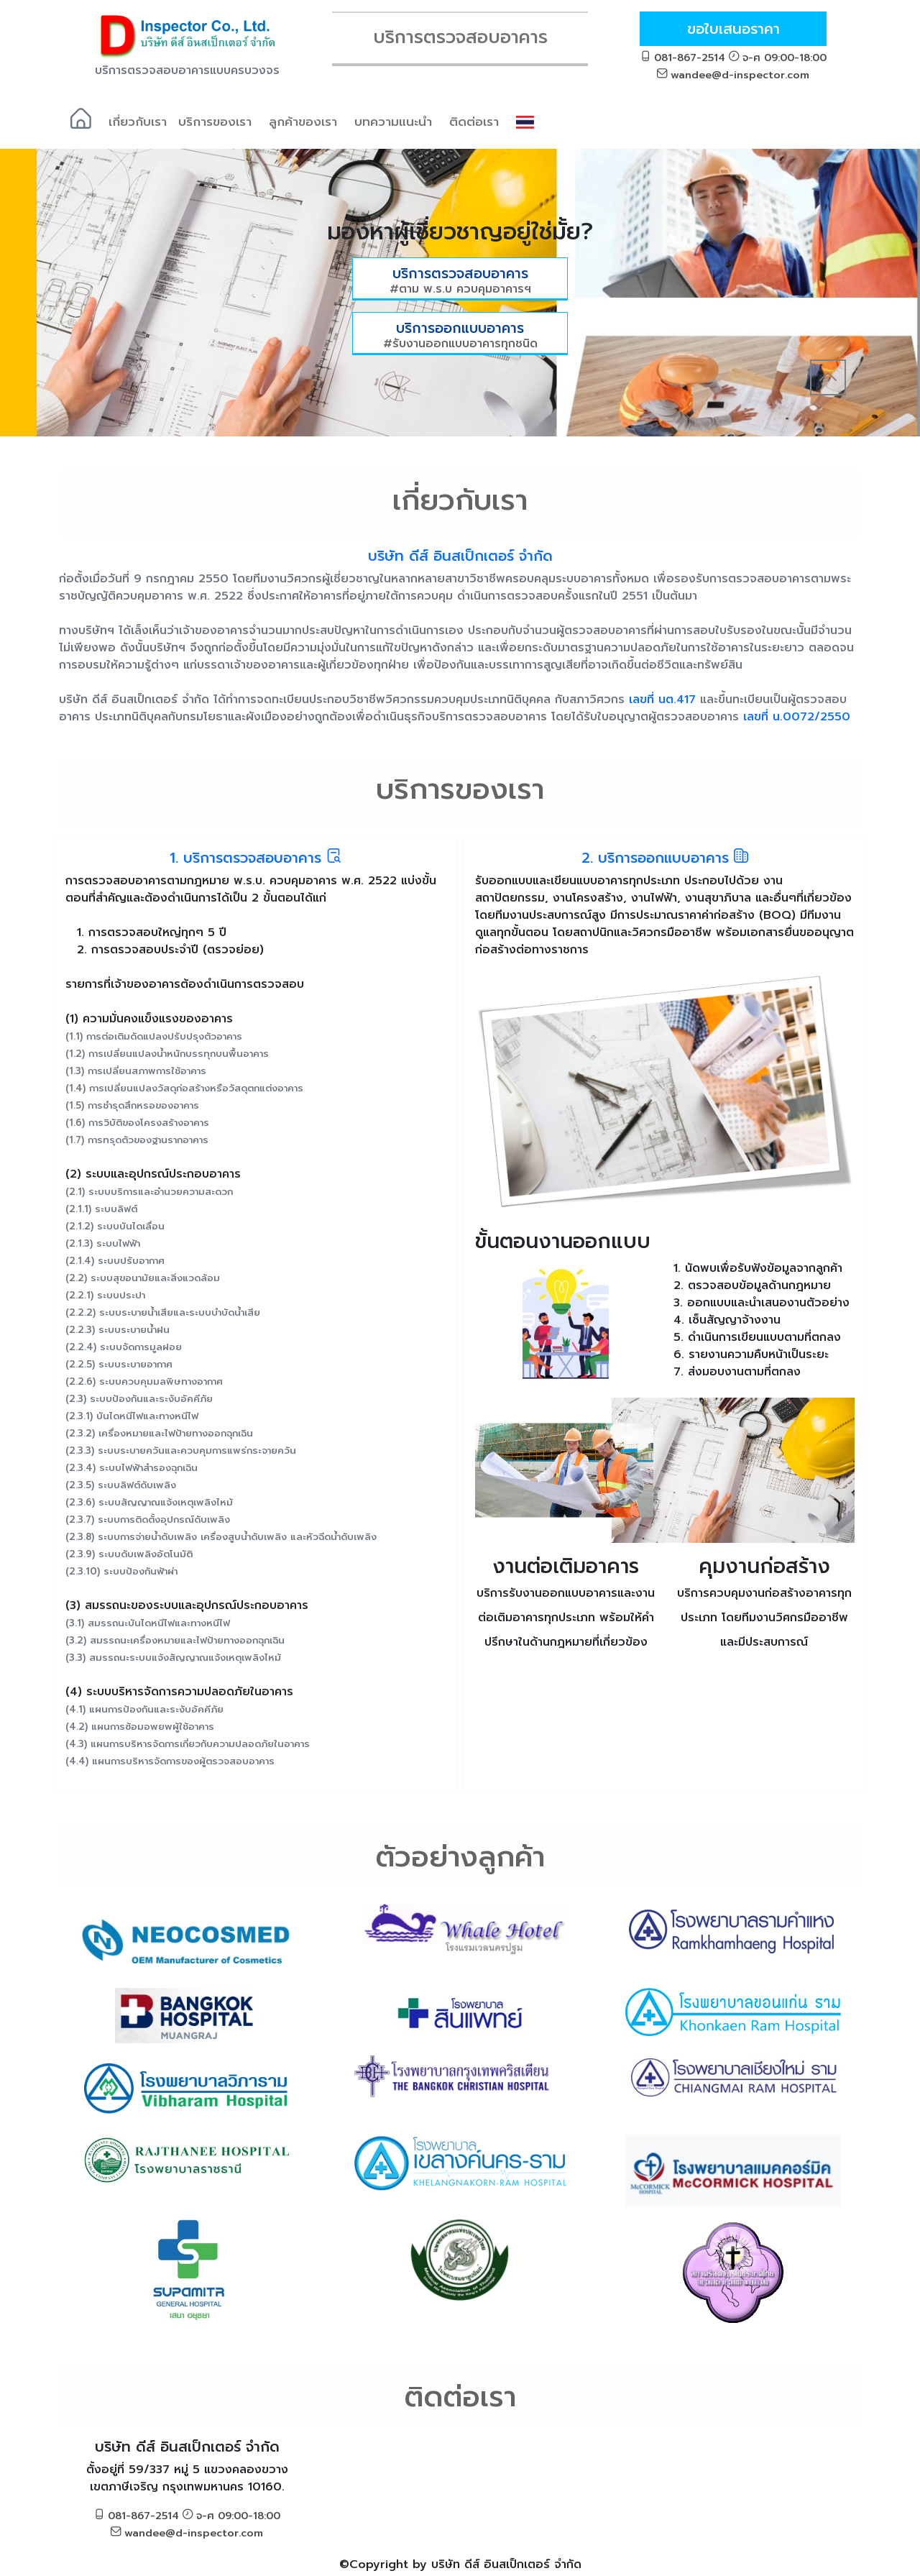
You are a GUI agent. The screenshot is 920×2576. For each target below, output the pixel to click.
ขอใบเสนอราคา (733, 29)
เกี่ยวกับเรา (138, 121)
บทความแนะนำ (393, 121)
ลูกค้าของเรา (303, 121)
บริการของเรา (215, 121)
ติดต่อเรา (474, 121)
